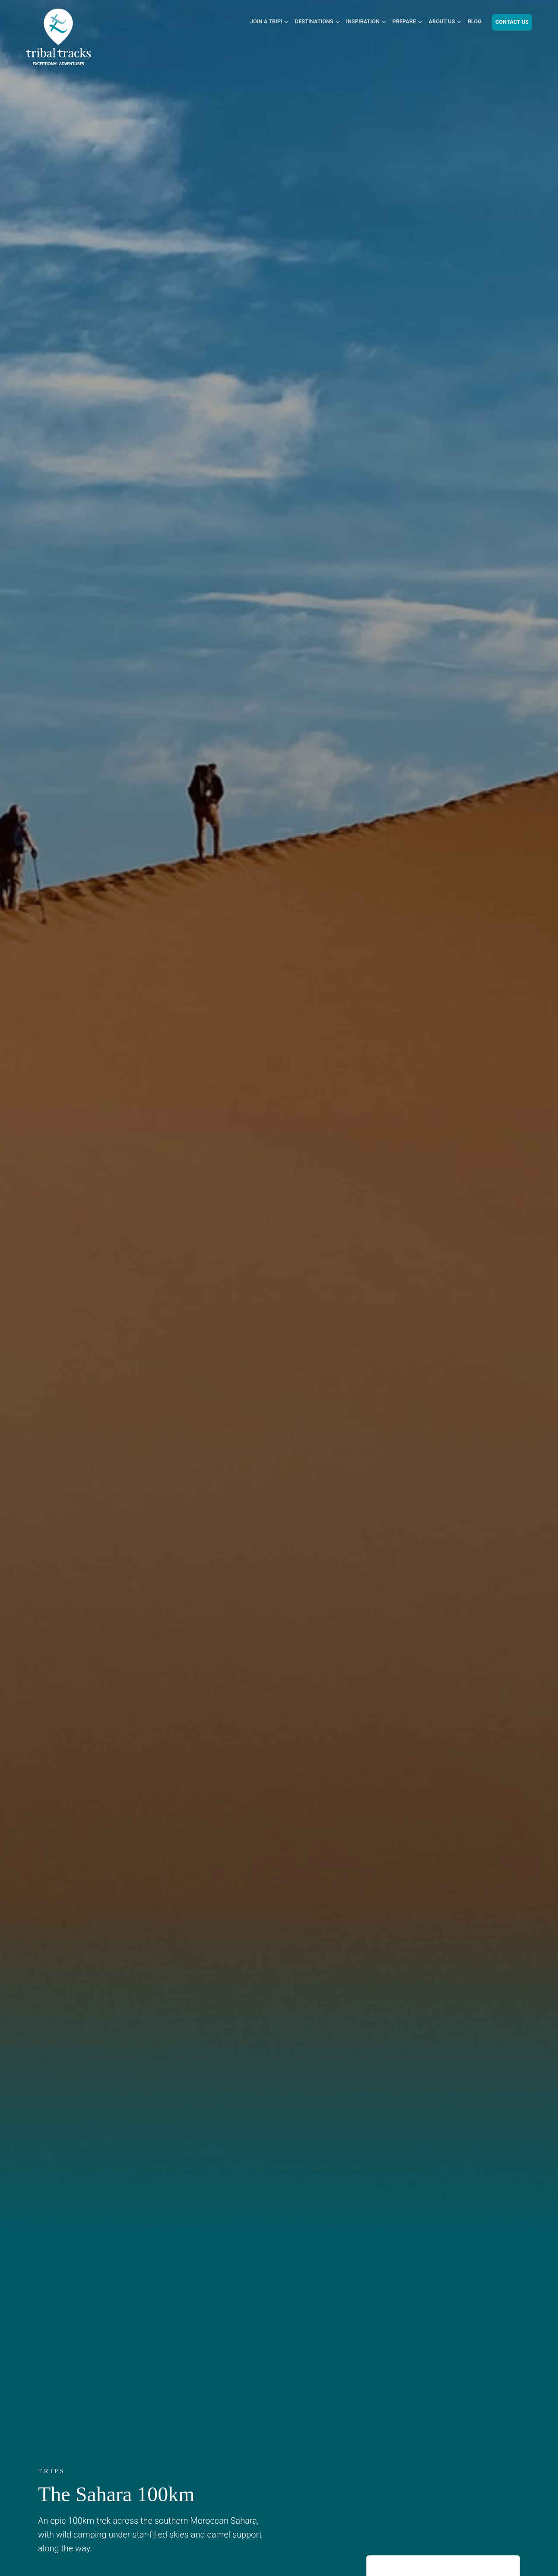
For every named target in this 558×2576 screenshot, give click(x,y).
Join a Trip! (266, 21)
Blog (475, 21)
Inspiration (363, 21)
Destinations (314, 21)
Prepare (404, 21)
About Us (442, 21)
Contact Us (512, 22)
